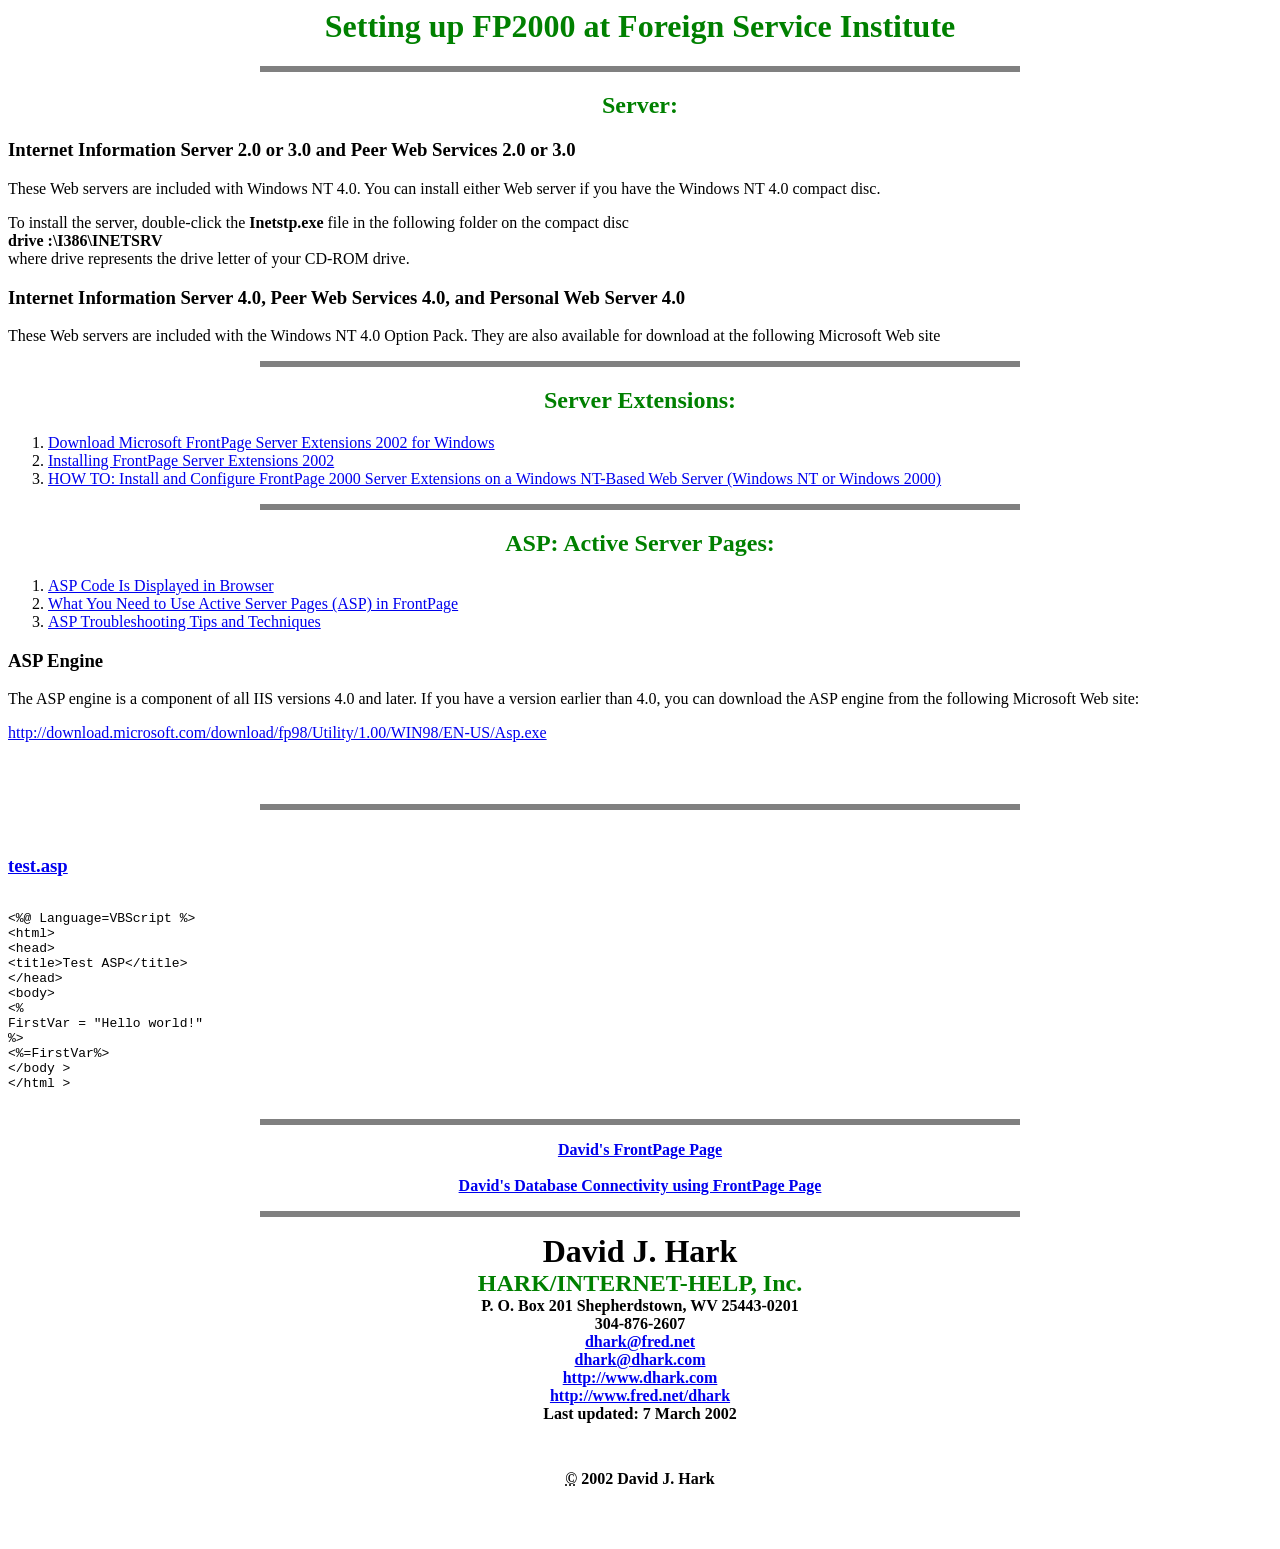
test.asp (38, 865)
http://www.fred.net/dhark (640, 1437)
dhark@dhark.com (640, 1401)
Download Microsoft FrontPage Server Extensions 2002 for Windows (271, 442)
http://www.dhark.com (640, 1419)
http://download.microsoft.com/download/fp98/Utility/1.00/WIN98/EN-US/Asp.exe (277, 732)
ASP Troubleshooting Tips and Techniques (184, 621)
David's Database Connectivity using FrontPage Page (640, 1227)
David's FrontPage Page (640, 1191)
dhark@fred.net (640, 1383)
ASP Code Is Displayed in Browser (161, 585)
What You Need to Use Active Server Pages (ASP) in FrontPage (253, 603)
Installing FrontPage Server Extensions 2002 (191, 460)
